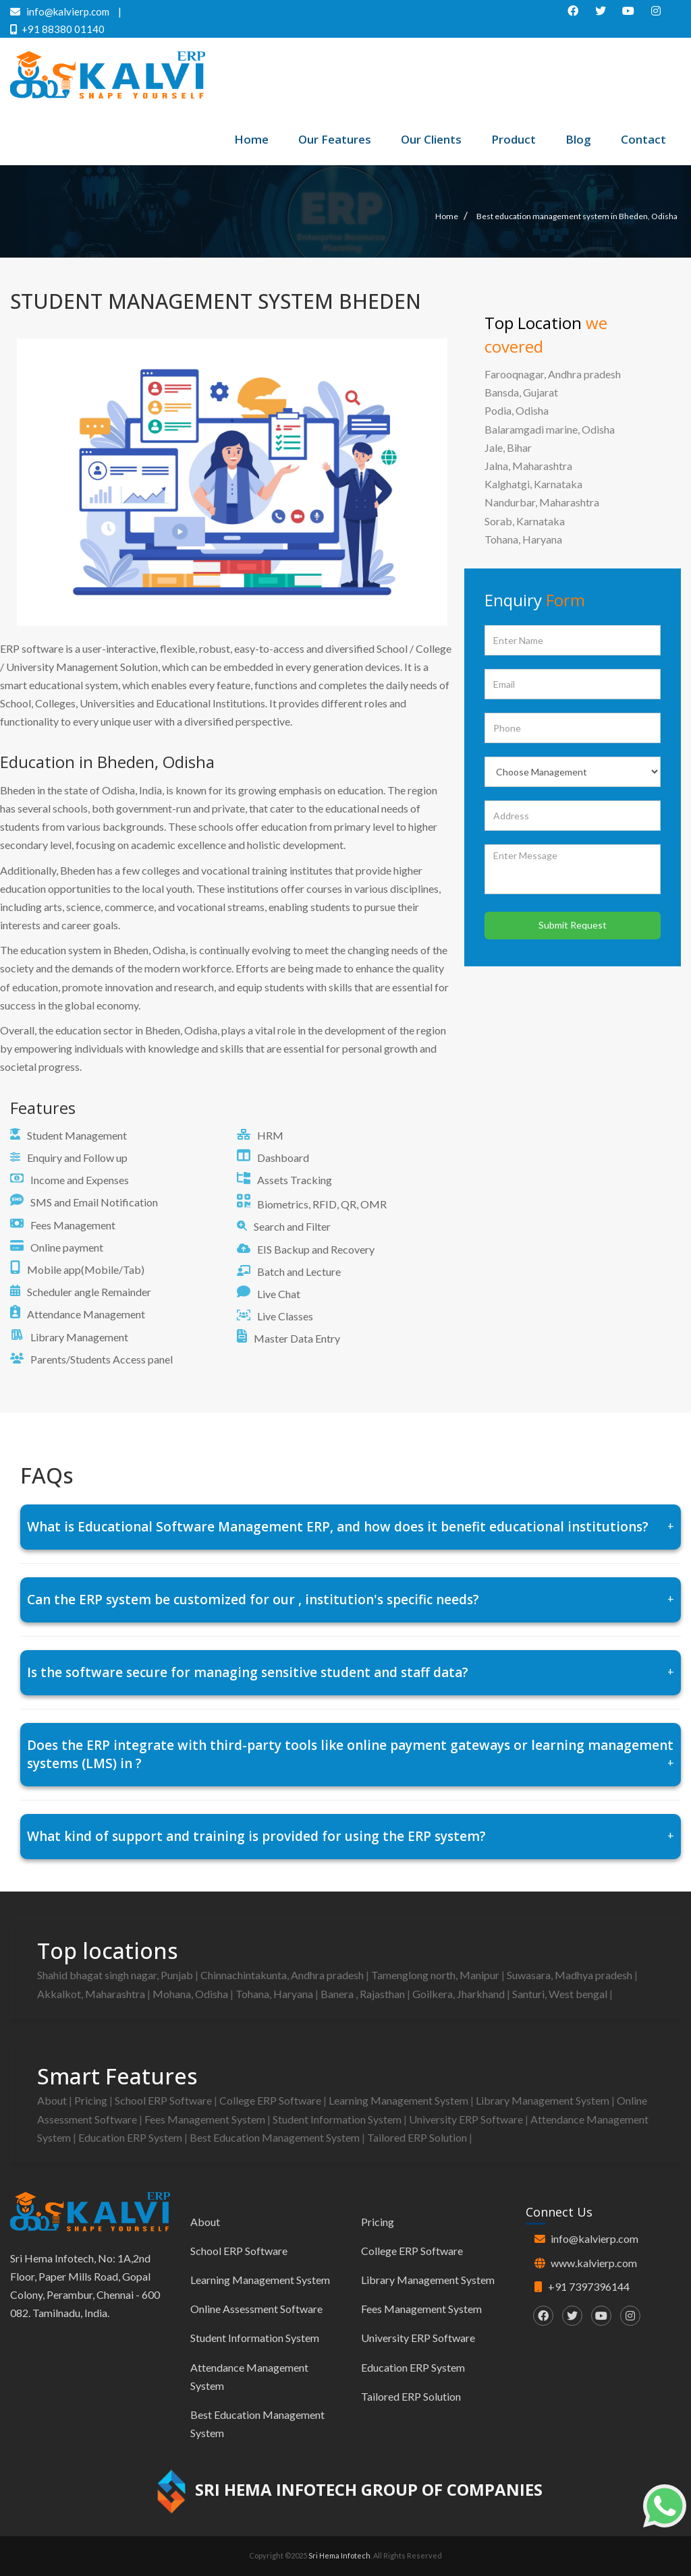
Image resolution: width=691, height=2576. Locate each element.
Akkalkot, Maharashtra (92, 1993)
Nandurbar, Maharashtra (542, 502)
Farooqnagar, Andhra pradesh (553, 374)
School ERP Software (164, 2100)
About (53, 2100)
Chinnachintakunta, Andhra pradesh (283, 1974)
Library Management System (543, 2100)
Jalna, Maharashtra (528, 465)
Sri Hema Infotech (339, 2555)
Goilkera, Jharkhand (459, 1993)
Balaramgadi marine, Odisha (550, 429)
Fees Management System (205, 2119)
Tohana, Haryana (523, 539)
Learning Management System (399, 2100)
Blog (578, 139)
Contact (643, 139)
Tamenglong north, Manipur (436, 1974)
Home (251, 139)
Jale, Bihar (508, 447)
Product (513, 139)
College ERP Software (271, 2100)
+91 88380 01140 (57, 29)
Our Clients (431, 139)
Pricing (91, 2100)
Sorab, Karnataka (525, 521)
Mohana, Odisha (191, 1993)
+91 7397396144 (589, 2286)
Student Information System (338, 2119)
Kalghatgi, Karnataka (533, 483)
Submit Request (572, 925)
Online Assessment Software (256, 2308)
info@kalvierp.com (594, 2238)
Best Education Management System (276, 2137)
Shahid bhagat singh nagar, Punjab (116, 1974)
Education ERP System (131, 2137)
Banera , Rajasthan (364, 1993)
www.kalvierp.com (594, 2262)
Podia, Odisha (517, 410)
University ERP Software (467, 2119)
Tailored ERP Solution (418, 2137)
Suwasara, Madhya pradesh (570, 1974)
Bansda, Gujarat (521, 392)
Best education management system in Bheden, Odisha (577, 216)
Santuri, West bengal (560, 1993)
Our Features (334, 139)
